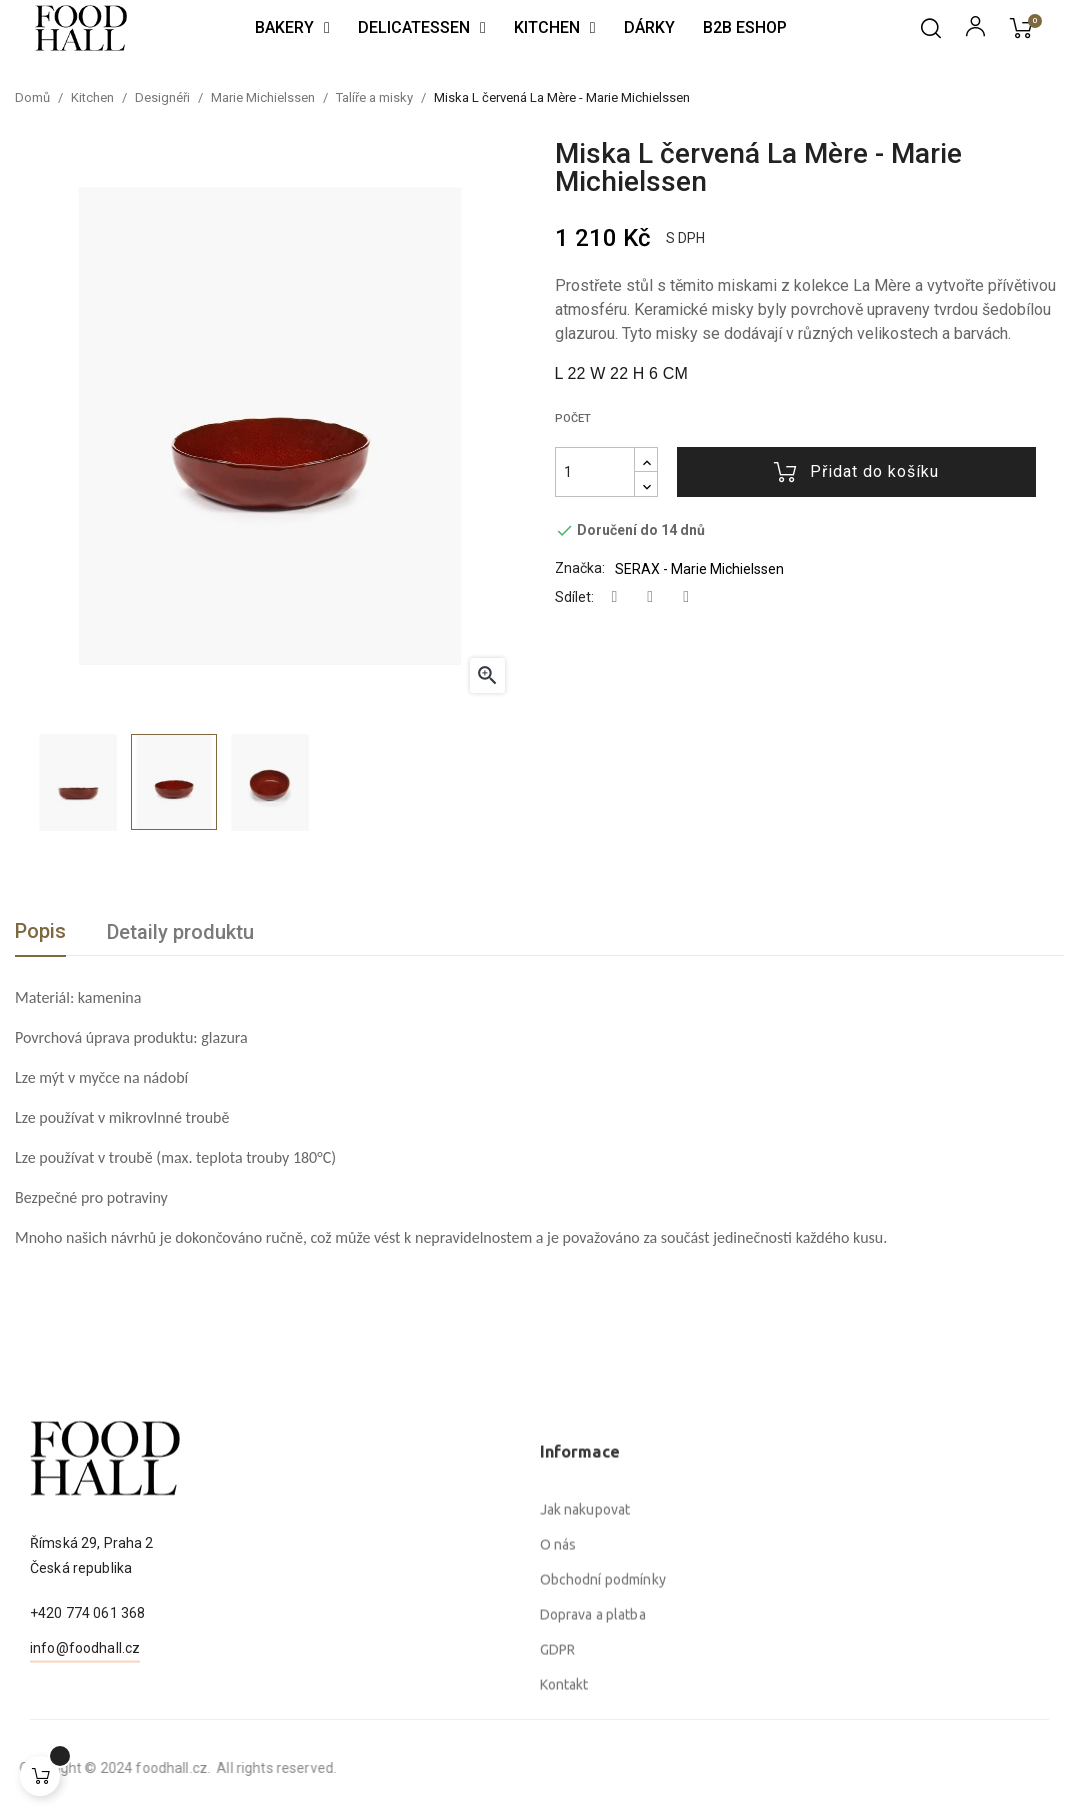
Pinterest (686, 597)
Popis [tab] (40, 931)
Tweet (650, 597)
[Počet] (595, 472)
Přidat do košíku (856, 472)
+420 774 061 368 (87, 1690)
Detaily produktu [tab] (180, 932)
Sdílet (615, 597)
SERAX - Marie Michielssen (699, 569)
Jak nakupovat (585, 1685)
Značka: (580, 568)
